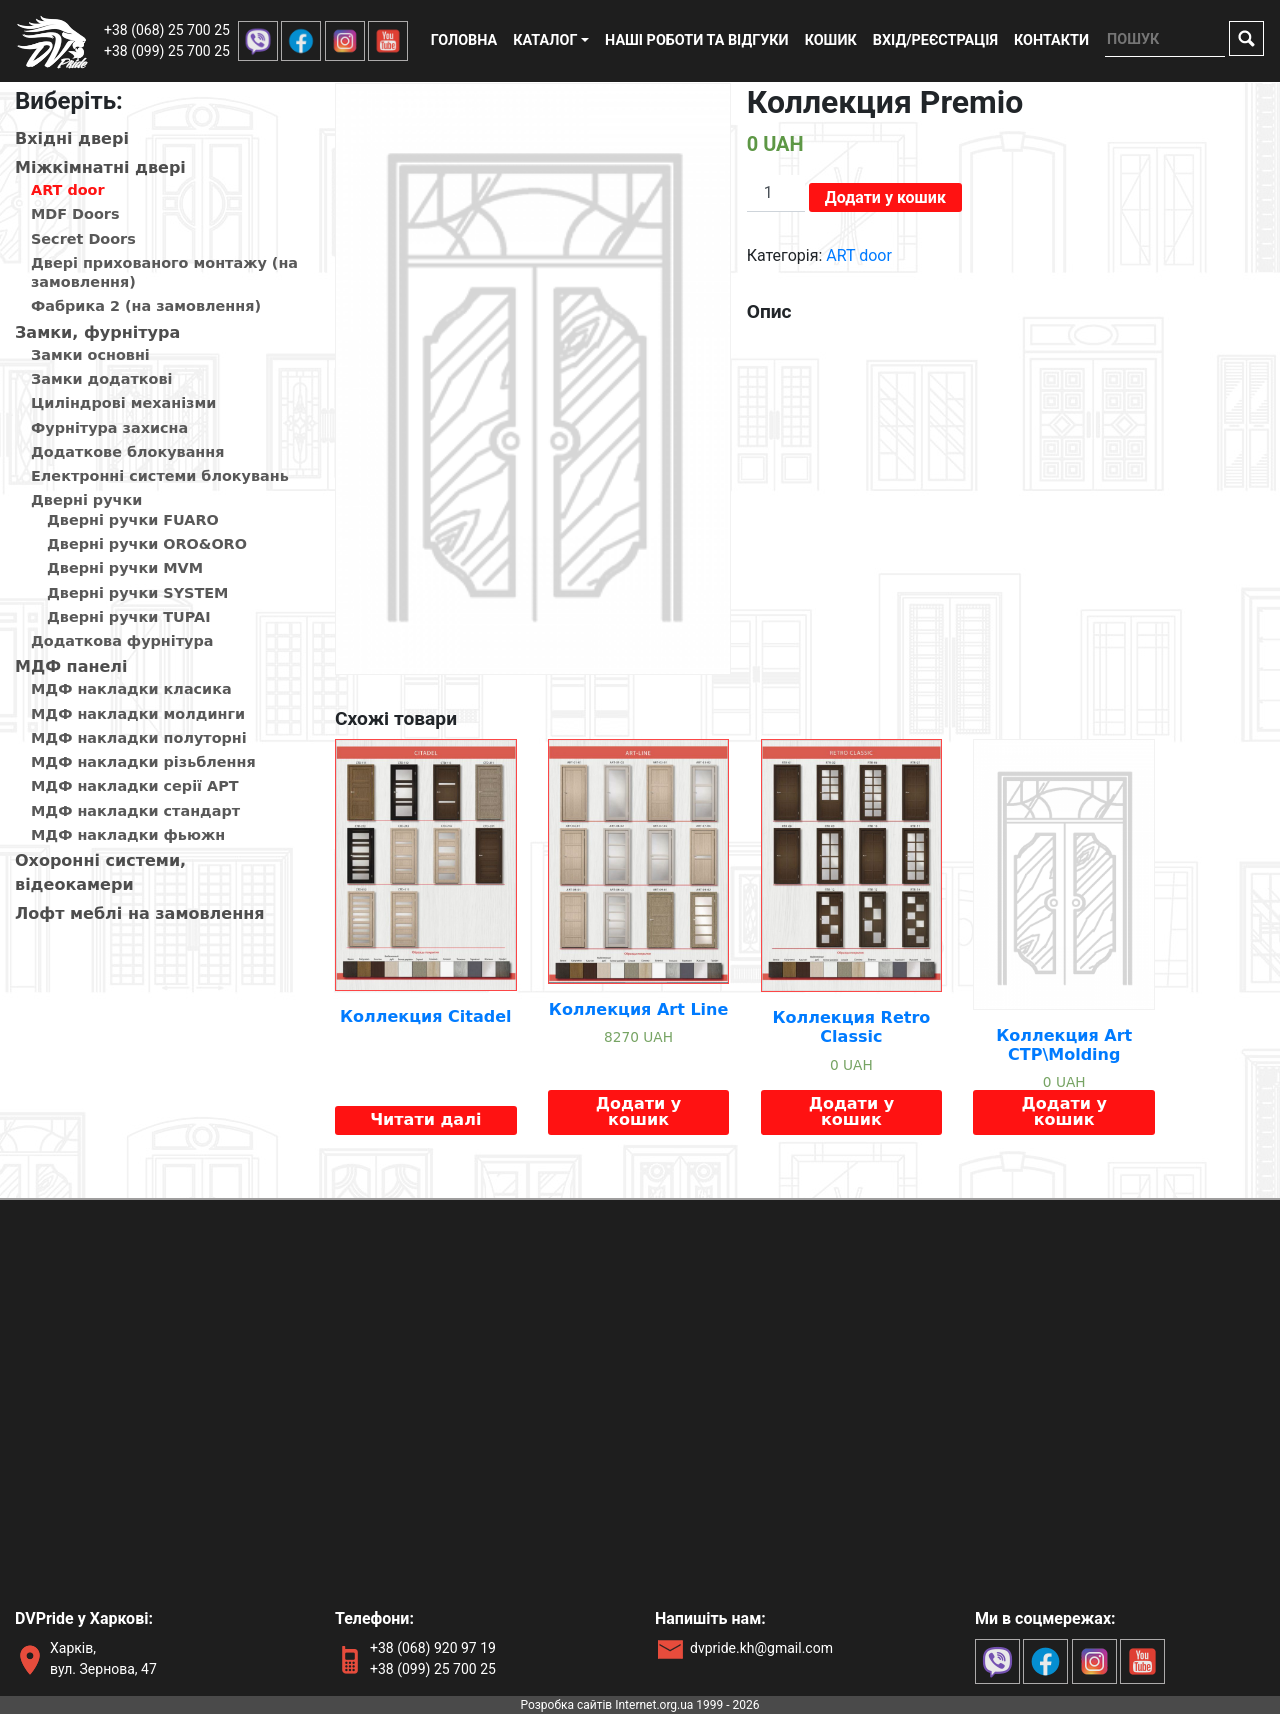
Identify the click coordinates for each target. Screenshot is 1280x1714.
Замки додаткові (101, 379)
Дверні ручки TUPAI (129, 617)
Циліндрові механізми (123, 403)
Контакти (1051, 40)
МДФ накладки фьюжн (128, 835)
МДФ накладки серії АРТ (135, 786)
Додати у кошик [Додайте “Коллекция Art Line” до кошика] (638, 1111)
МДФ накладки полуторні (139, 738)
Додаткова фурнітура (122, 641)
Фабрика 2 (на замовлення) (146, 306)
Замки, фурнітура (97, 332)
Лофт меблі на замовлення (140, 913)
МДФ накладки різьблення (143, 762)
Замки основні (90, 355)
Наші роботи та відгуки (697, 40)
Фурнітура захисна (109, 428)
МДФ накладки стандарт (135, 811)
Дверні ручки (86, 500)
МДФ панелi (71, 666)
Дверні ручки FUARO (133, 520)
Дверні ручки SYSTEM (137, 593)
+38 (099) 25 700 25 (167, 51)
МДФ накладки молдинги (138, 714)
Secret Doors (83, 239)
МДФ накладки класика (131, 689)
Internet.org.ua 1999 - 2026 (687, 1705)
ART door (68, 190)
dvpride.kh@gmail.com (761, 1648)
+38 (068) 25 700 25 (167, 30)
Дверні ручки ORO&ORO (147, 544)
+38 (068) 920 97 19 (433, 1648)
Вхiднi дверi (72, 138)
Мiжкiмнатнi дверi (100, 167)
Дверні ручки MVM (125, 568)
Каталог (545, 40)
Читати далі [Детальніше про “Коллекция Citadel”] (425, 1119)
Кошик (831, 40)
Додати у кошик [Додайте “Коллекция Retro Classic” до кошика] (851, 1111)
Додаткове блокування (127, 452)
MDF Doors (75, 214)
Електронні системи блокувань (160, 476)
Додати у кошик (885, 197)
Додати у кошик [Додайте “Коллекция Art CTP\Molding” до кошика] (1063, 1111)
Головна (464, 40)
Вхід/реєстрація (935, 40)
